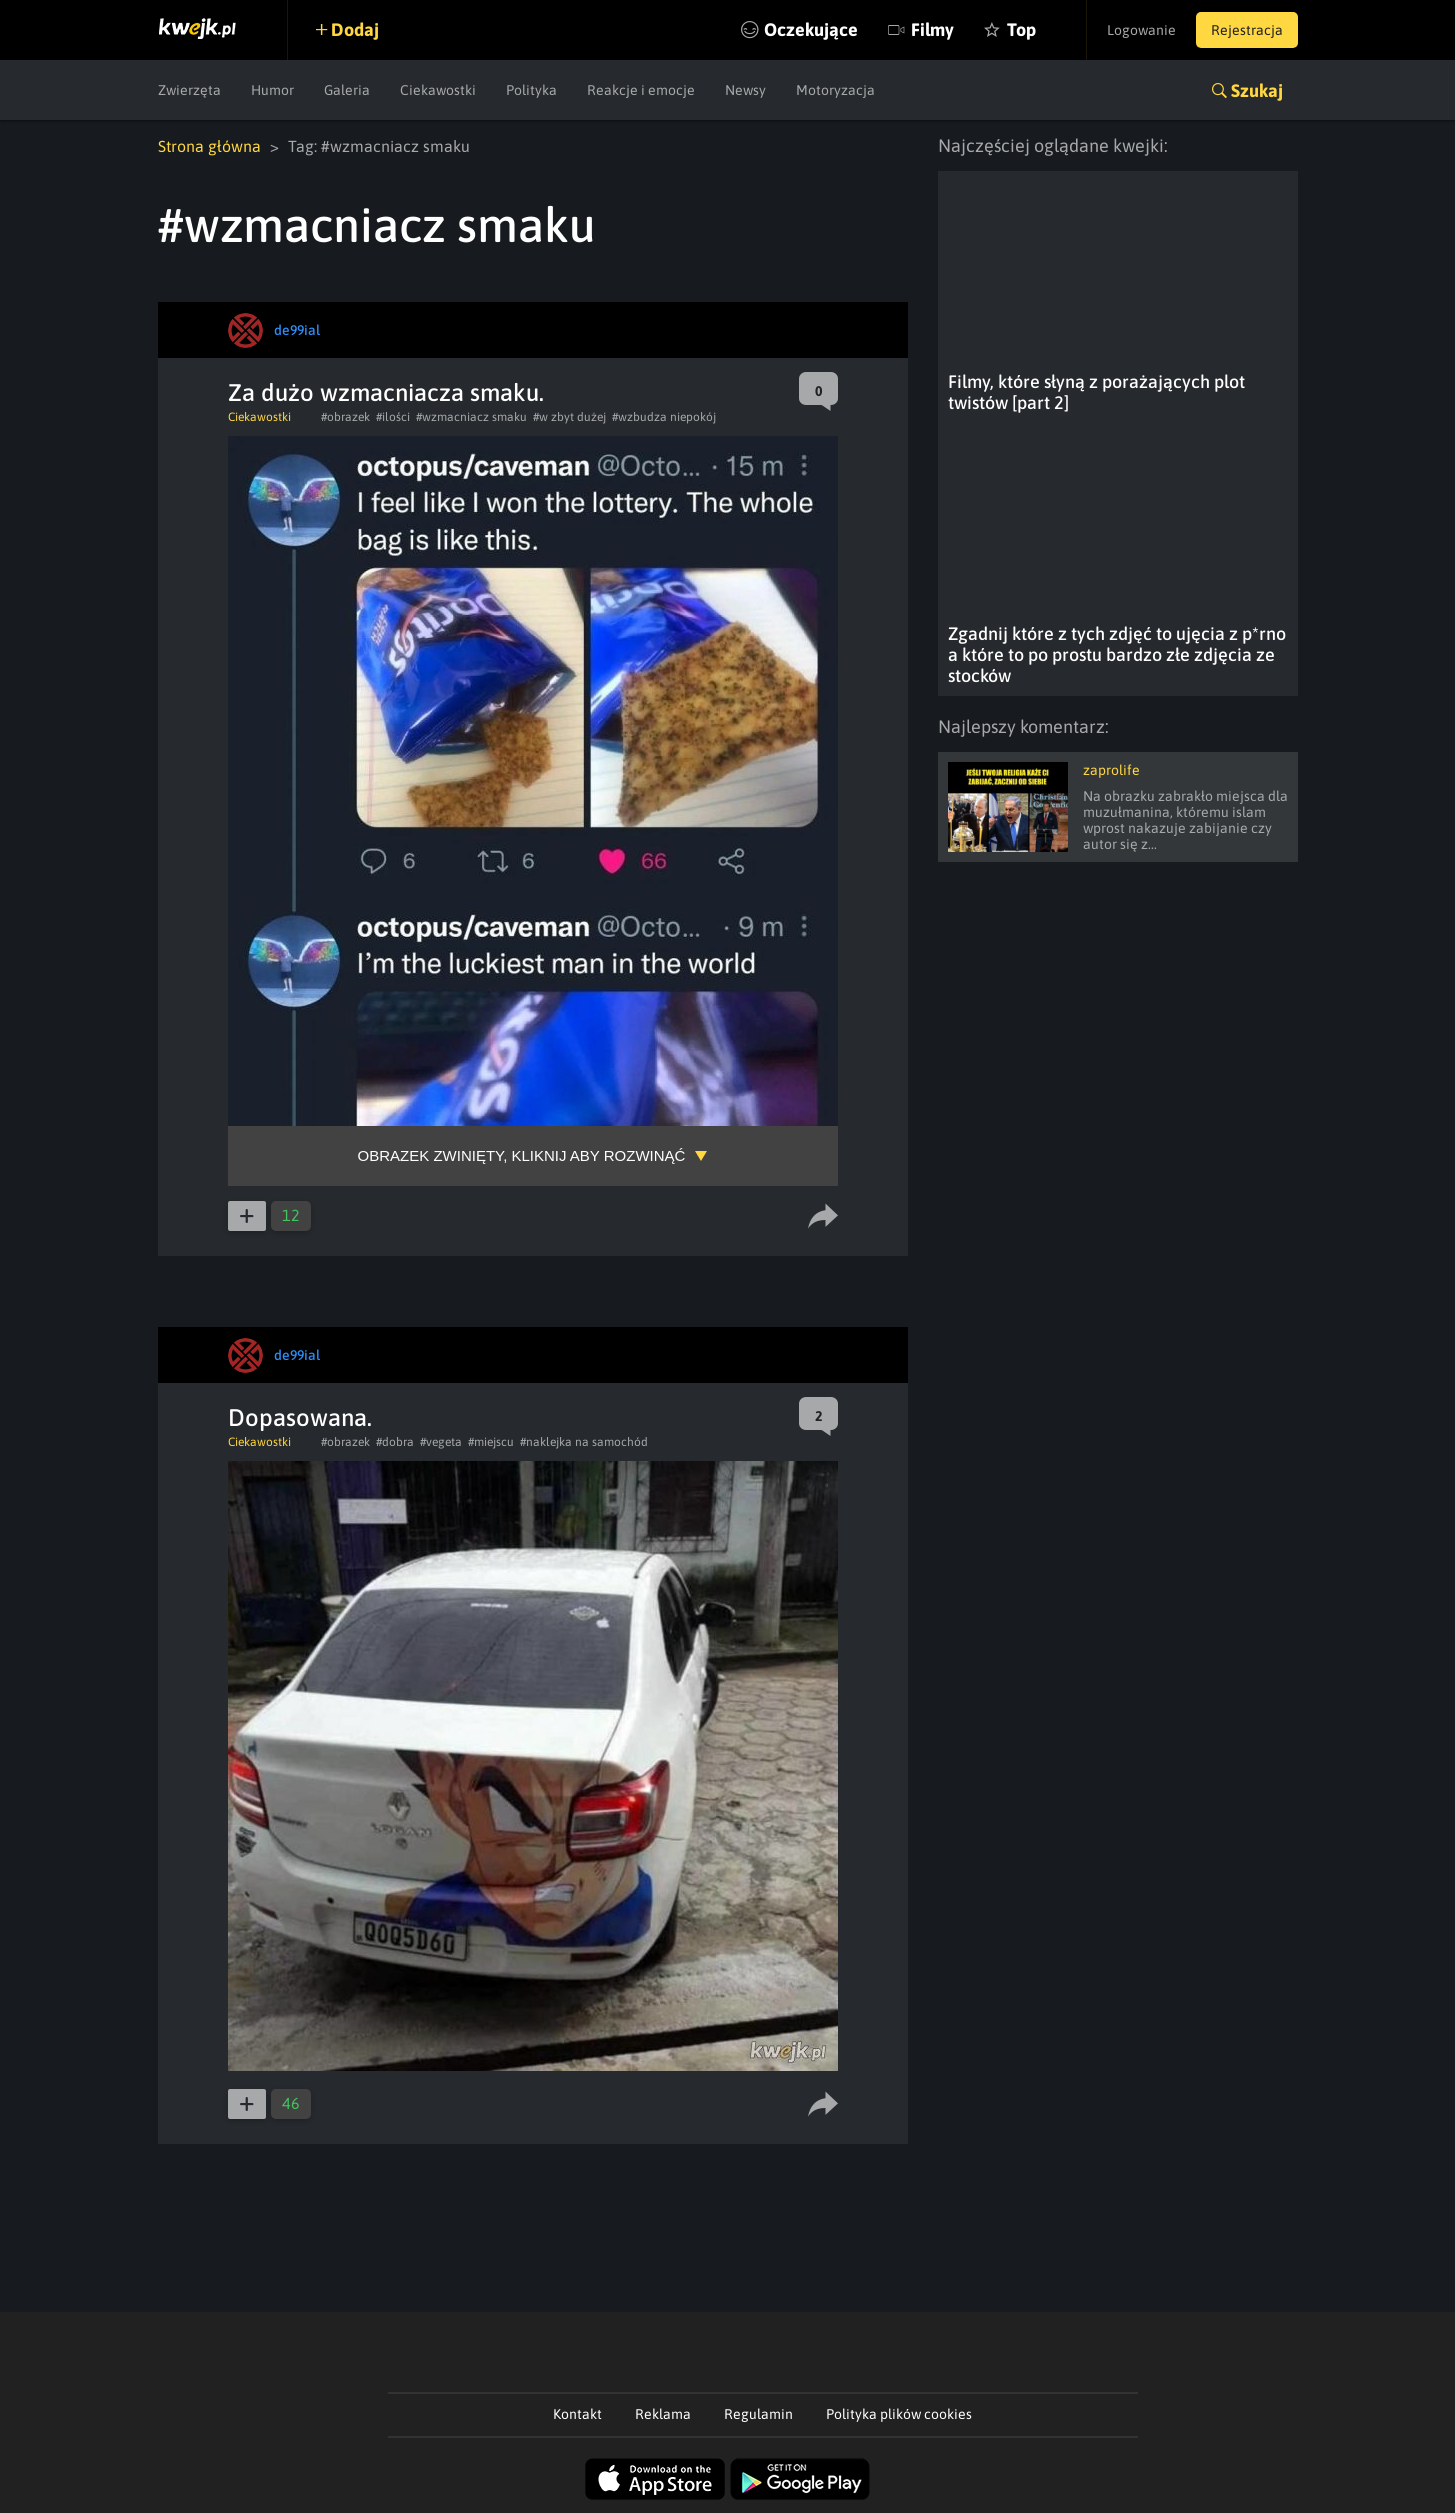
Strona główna (209, 146)
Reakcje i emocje (641, 90)
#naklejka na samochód (584, 1442)
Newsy (745, 90)
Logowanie (1141, 30)
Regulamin (758, 2414)
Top (1021, 29)
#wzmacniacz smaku (471, 417)
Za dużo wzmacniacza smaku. (386, 392)
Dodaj (355, 29)
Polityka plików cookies (899, 2414)
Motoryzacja (835, 90)
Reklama (663, 2414)
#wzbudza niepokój (664, 417)
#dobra (395, 1442)
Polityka (531, 90)
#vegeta (441, 1442)
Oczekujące (811, 29)
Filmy (932, 29)
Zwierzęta (189, 90)
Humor (272, 90)
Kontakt (577, 2414)
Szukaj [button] (1257, 90)
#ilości (393, 417)
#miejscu (491, 1442)
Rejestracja (1247, 30)
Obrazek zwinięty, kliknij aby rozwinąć (522, 1155)
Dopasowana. (300, 1417)
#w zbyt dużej (569, 417)
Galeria (347, 90)
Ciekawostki (438, 90)
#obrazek (345, 417)
